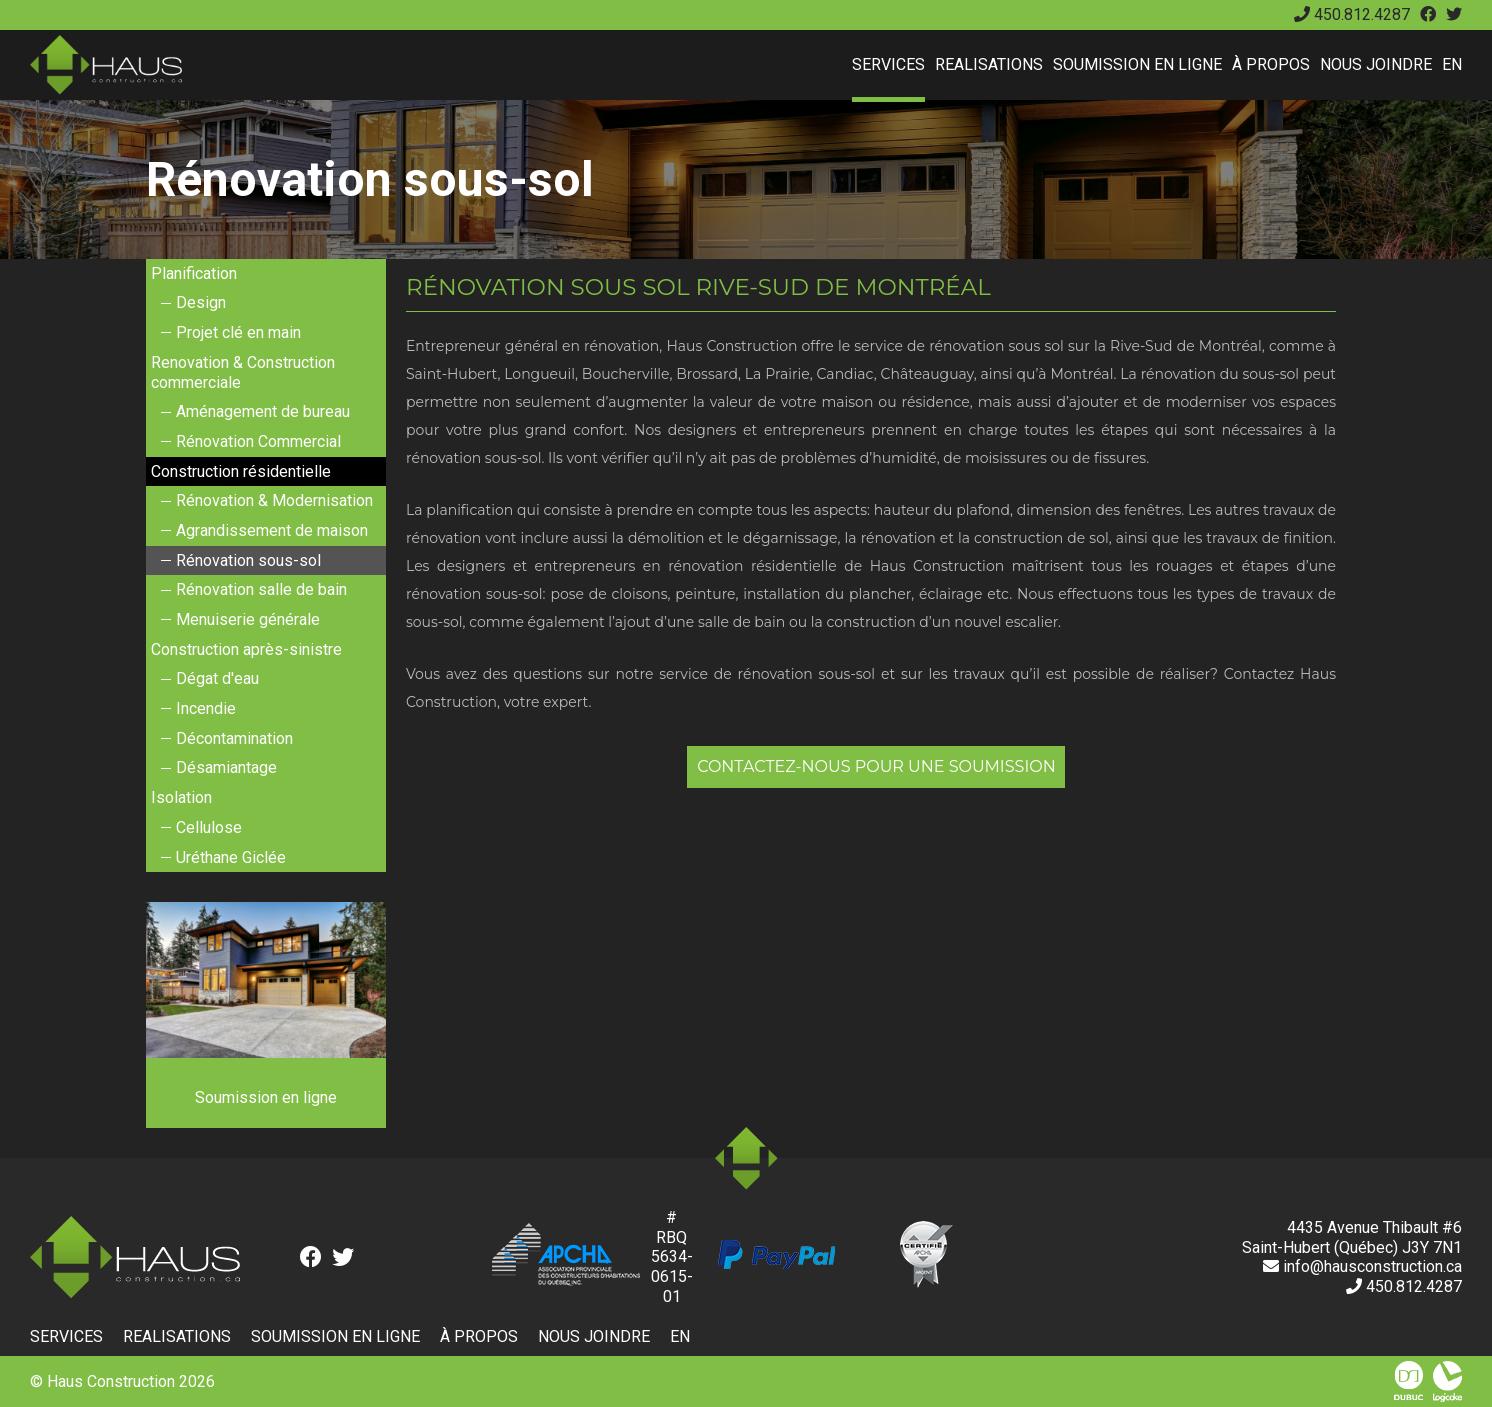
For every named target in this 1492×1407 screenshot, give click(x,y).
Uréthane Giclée (231, 857)
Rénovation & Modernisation (274, 500)
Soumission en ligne (1137, 64)
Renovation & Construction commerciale (243, 372)
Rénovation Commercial (258, 441)
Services (888, 64)
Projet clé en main (238, 332)
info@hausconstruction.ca (1362, 1266)
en (1452, 64)
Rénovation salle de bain (261, 589)
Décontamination (234, 738)
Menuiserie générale (248, 619)
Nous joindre (1376, 64)
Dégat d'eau (217, 678)
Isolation (181, 797)
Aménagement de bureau (263, 411)
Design (201, 302)
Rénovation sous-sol (248, 560)
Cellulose (209, 827)
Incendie (206, 708)
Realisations (989, 64)
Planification (194, 273)
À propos (1271, 64)
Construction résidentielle (241, 471)
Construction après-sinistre (246, 649)
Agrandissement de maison (272, 530)
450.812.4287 (1352, 14)
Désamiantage (226, 767)
